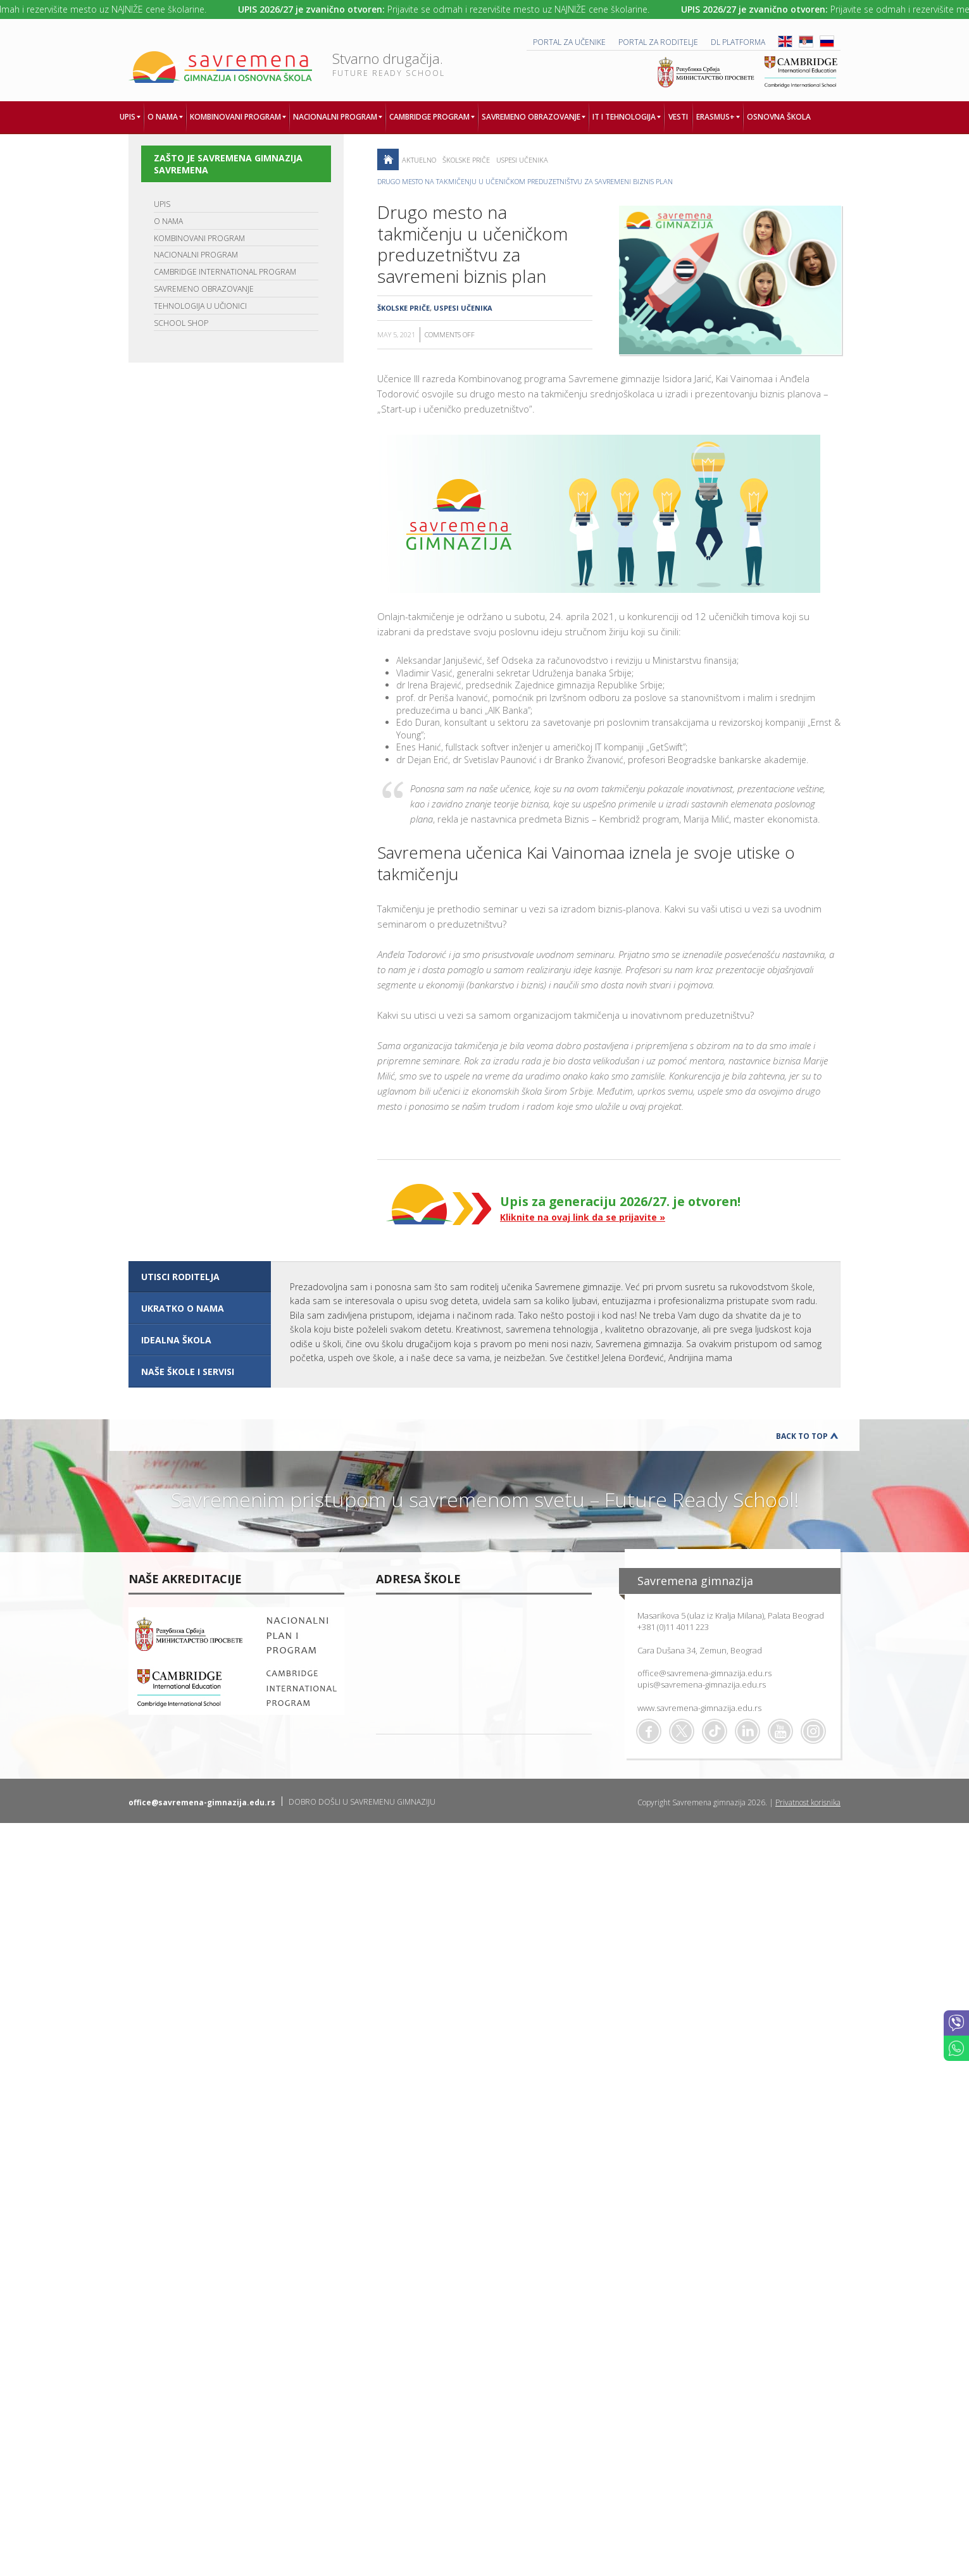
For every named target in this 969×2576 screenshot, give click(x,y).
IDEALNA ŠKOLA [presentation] (176, 1340)
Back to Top (802, 1436)
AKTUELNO (419, 160)
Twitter (681, 1731)
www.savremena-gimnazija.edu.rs (699, 1708)
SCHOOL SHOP (181, 323)
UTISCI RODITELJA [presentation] (180, 1277)
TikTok (714, 1731)
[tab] (199, 1277)
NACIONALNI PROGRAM (196, 254)
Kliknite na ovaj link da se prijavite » (582, 1217)
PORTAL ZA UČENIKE (569, 42)
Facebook (648, 1731)
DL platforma (738, 42)
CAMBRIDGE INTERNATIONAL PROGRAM (225, 271)
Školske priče (466, 160)
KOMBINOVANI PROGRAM (199, 238)
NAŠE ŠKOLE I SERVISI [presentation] (187, 1372)
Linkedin (747, 1731)
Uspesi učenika (522, 160)
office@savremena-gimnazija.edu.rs (704, 1673)
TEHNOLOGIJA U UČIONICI (200, 306)
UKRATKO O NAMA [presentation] (182, 1308)
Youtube (780, 1731)
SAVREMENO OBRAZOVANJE (204, 288)
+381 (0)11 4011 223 (673, 1627)
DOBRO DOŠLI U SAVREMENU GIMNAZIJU (362, 1801)
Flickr (813, 1731)
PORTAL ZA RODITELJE (658, 42)
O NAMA (168, 221)
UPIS (162, 204)
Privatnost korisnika (808, 1802)
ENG (785, 41)
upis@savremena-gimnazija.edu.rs (701, 1684)
